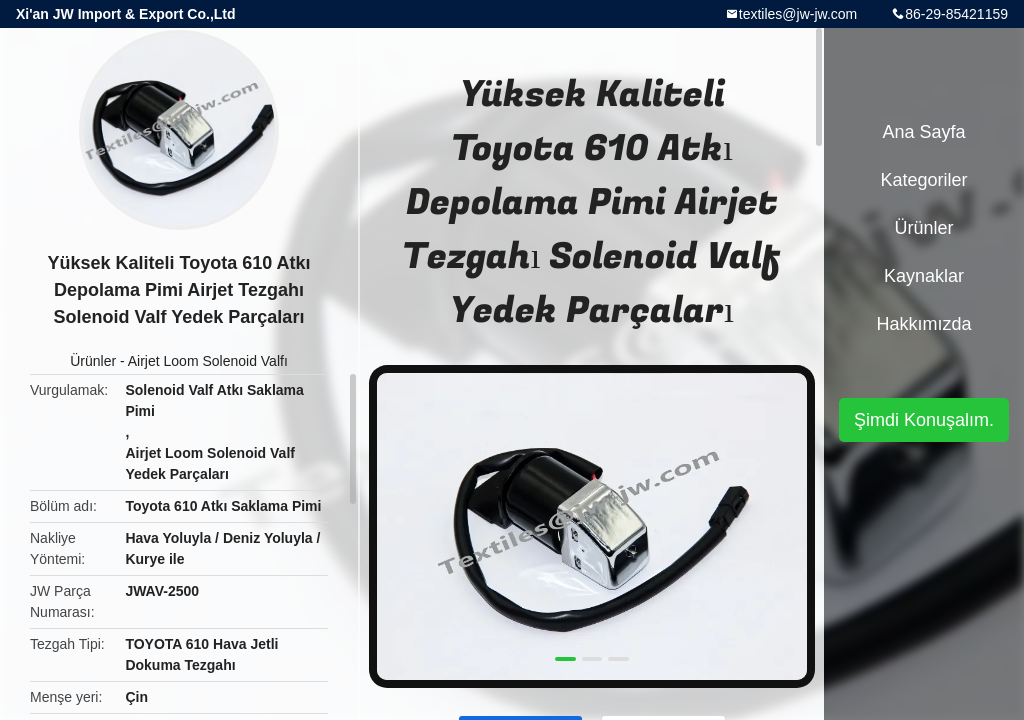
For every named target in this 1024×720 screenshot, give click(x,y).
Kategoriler (923, 180)
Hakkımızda (923, 324)
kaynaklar (924, 276)
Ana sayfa (923, 132)
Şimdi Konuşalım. (924, 420)
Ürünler (93, 361)
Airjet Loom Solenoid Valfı (208, 361)
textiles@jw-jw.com (798, 14)
